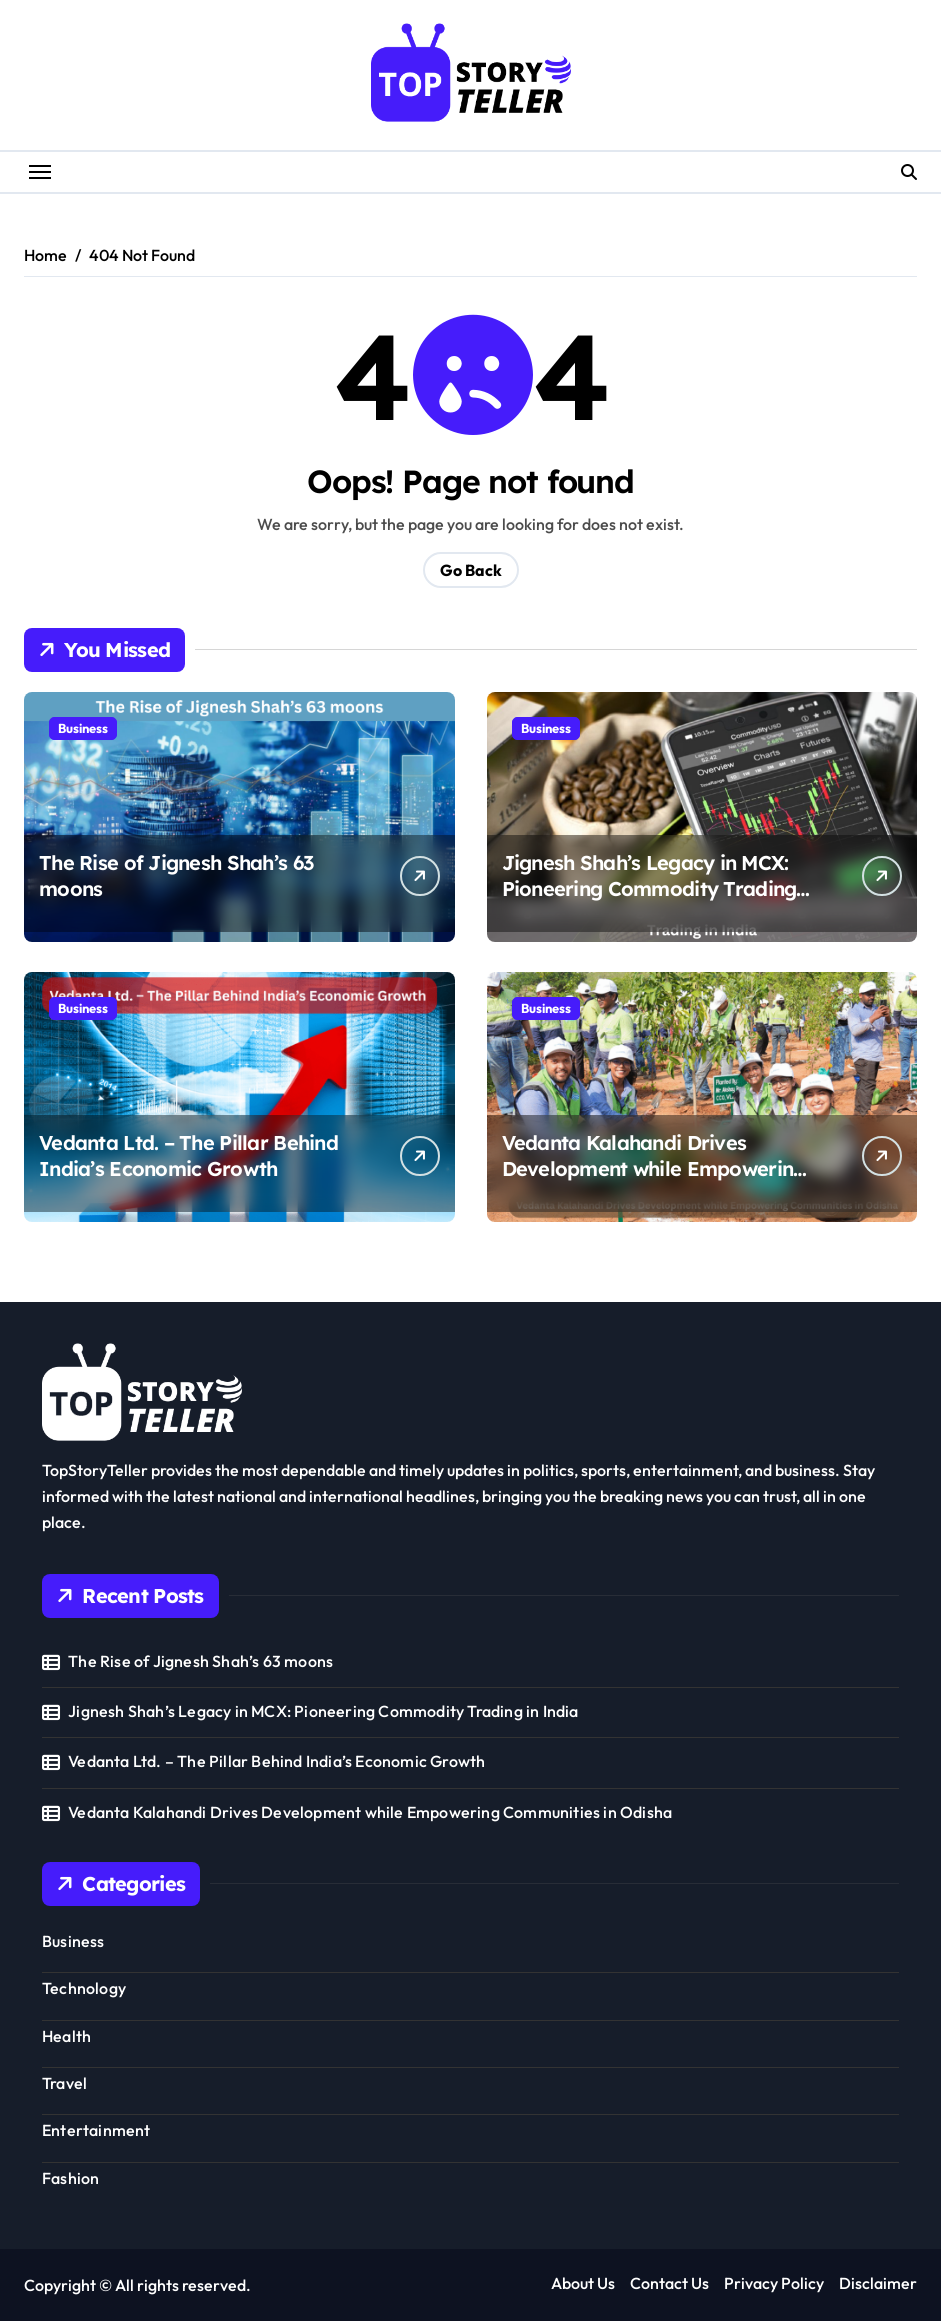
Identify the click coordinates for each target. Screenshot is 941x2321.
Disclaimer (878, 2283)
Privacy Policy (774, 2283)
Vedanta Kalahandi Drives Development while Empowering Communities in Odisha (654, 1168)
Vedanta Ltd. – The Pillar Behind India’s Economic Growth (188, 1155)
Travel (64, 2083)
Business (83, 728)
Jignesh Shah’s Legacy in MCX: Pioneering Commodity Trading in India (649, 888)
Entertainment (96, 2130)
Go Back (471, 570)
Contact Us (669, 2283)
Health (66, 2036)
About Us (583, 2283)
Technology (84, 1988)
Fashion (70, 2178)
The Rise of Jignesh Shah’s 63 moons (200, 1661)
